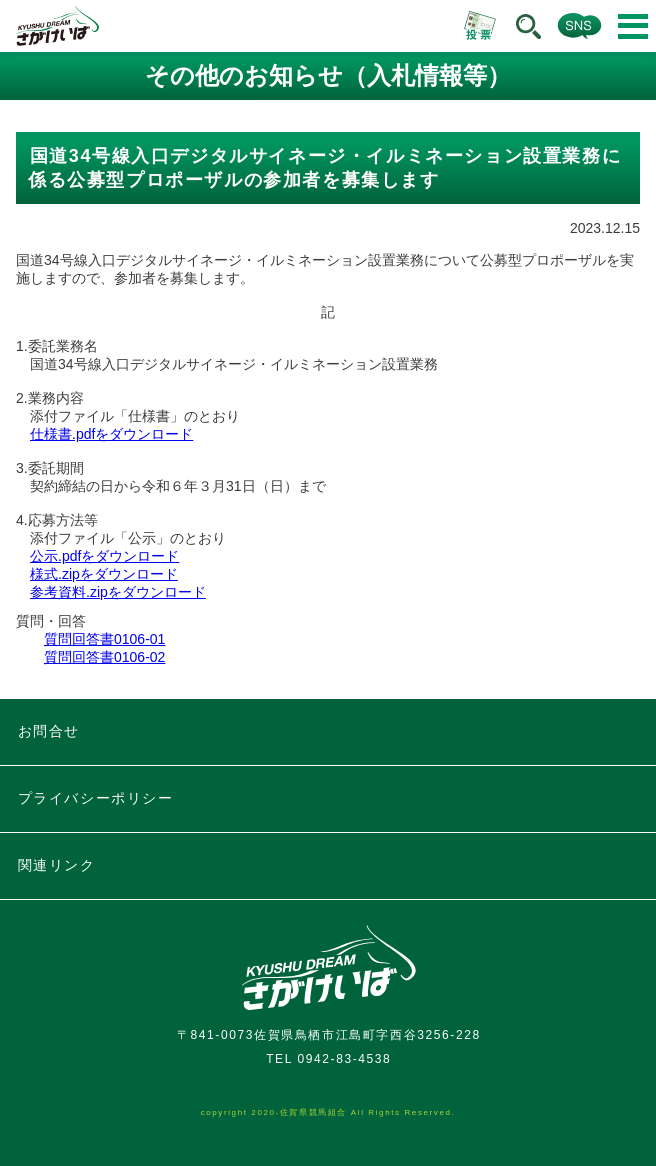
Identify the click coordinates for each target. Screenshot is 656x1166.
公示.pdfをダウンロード (104, 556)
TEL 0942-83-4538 (328, 1059)
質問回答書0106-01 (104, 639)
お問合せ (49, 731)
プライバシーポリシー (96, 798)
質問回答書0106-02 (104, 657)
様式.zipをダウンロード (104, 574)
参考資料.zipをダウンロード (118, 592)
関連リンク (57, 865)
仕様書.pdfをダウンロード (111, 434)
